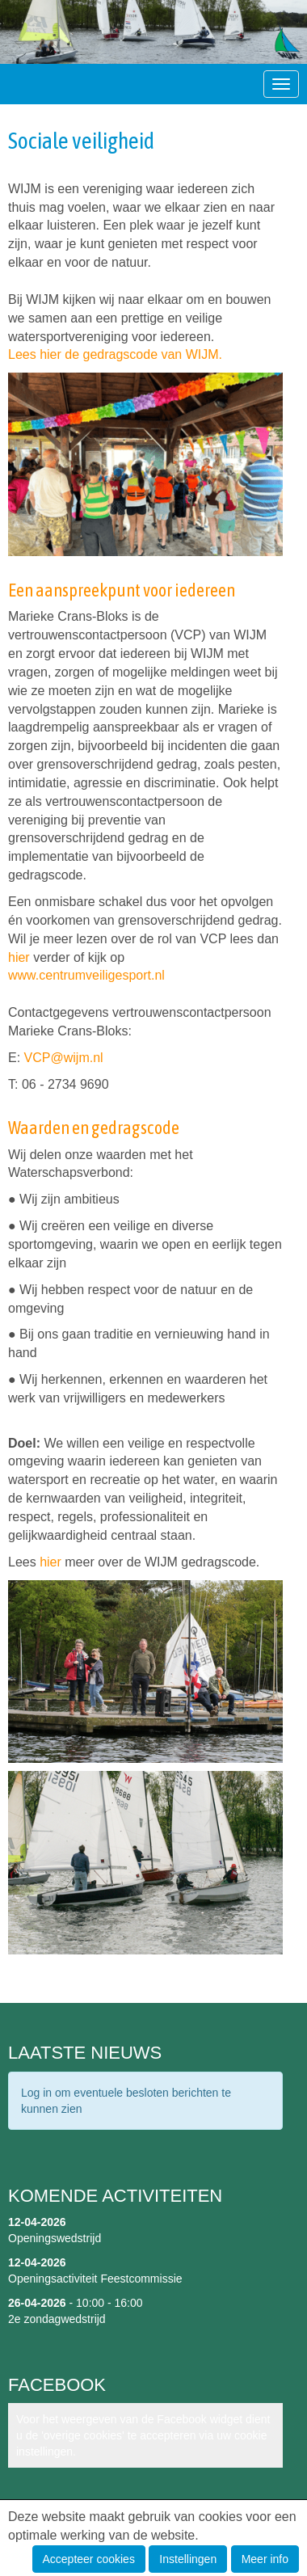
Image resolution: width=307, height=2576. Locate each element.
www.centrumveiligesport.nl (86, 975)
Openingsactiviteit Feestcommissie (95, 2278)
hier (19, 957)
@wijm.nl (63, 1058)
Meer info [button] (265, 2559)
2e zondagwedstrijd (57, 2318)
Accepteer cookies (89, 2559)
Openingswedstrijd (54, 2238)
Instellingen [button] (188, 2559)
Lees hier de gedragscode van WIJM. (116, 354)
